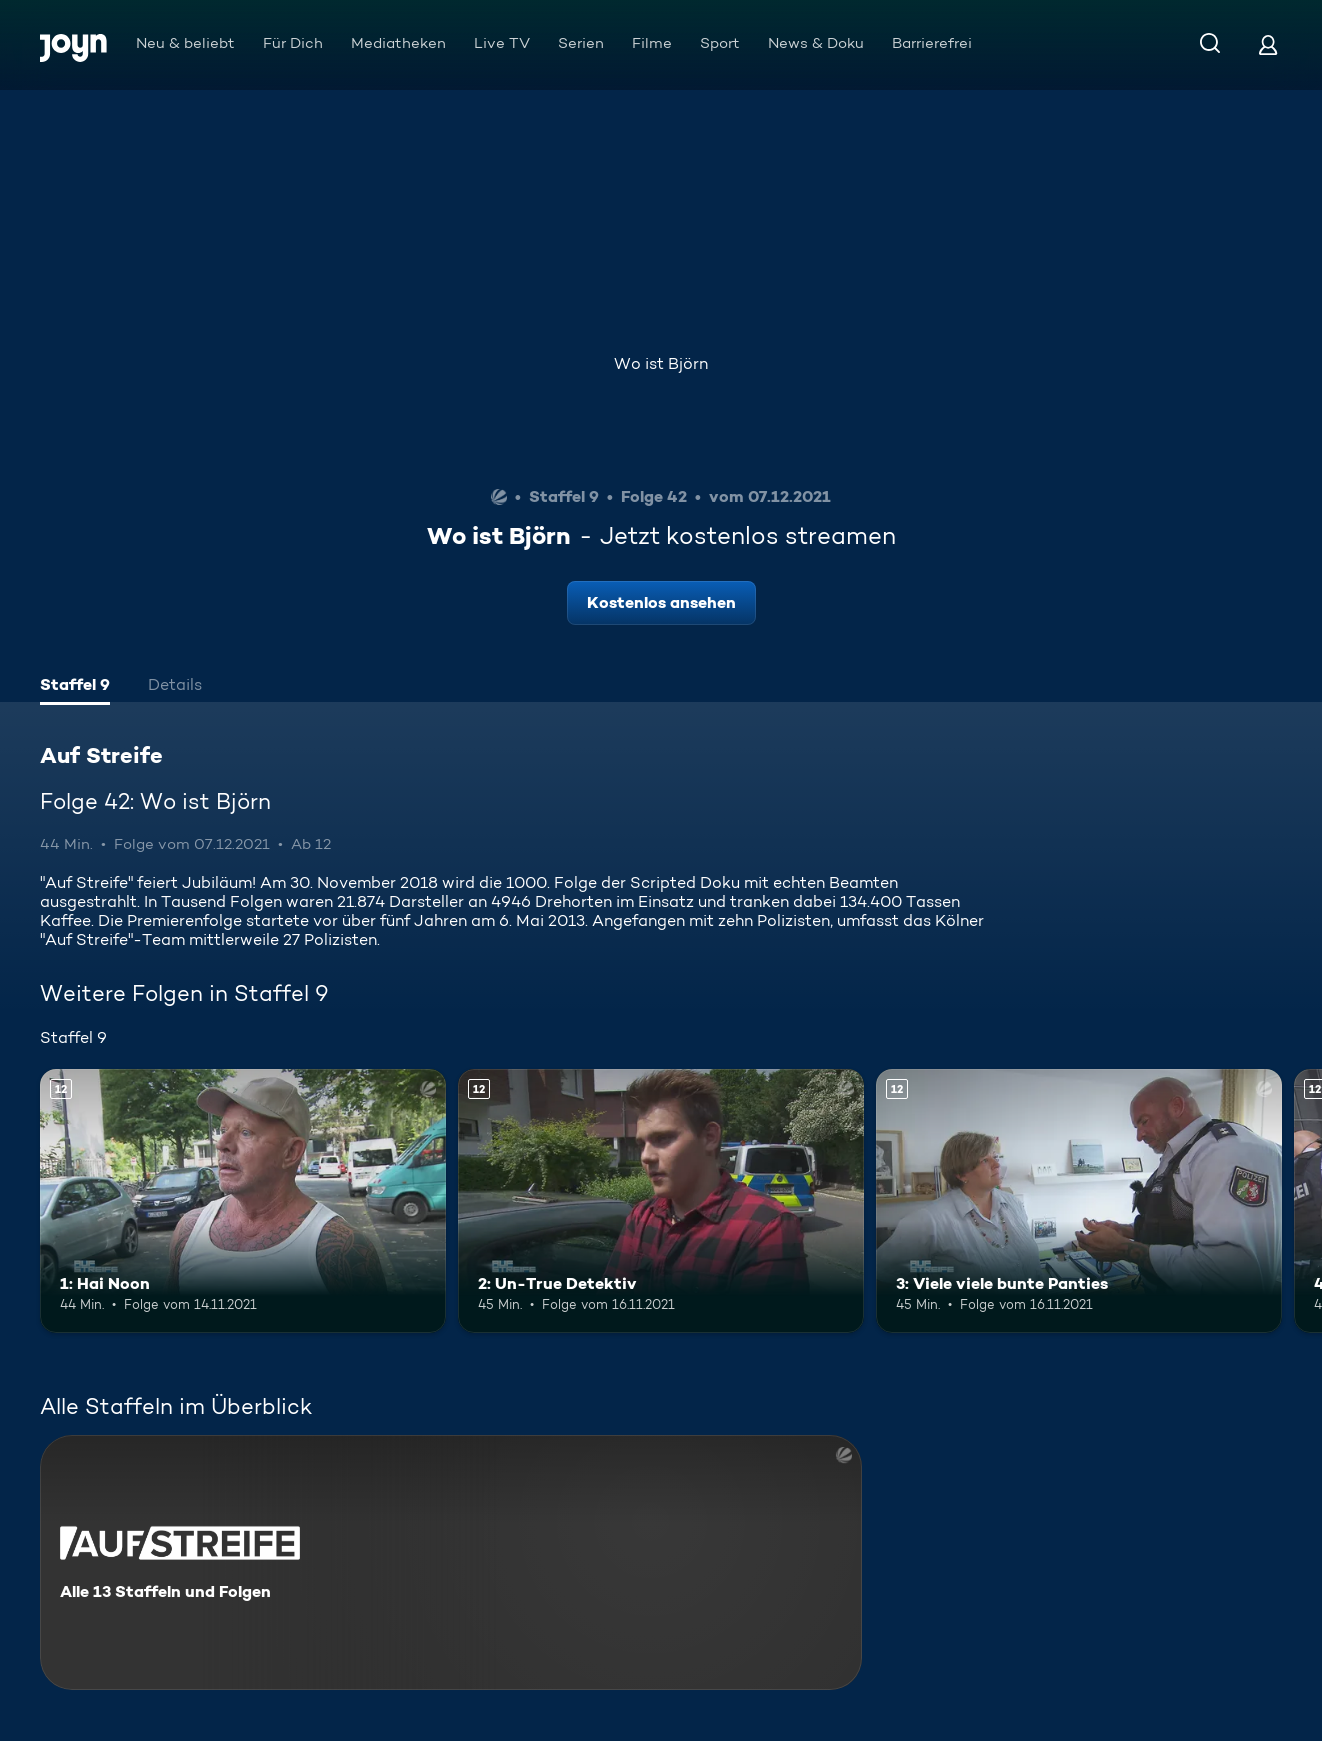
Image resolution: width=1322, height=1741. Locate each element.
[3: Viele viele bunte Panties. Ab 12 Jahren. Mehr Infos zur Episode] (1079, 1201)
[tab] (75, 687)
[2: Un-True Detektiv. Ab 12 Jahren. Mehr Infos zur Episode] (661, 1201)
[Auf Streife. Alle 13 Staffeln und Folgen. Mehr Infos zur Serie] (451, 1562)
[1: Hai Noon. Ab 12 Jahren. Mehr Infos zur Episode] (243, 1201)
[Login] (1268, 44)
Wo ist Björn (661, 363)
